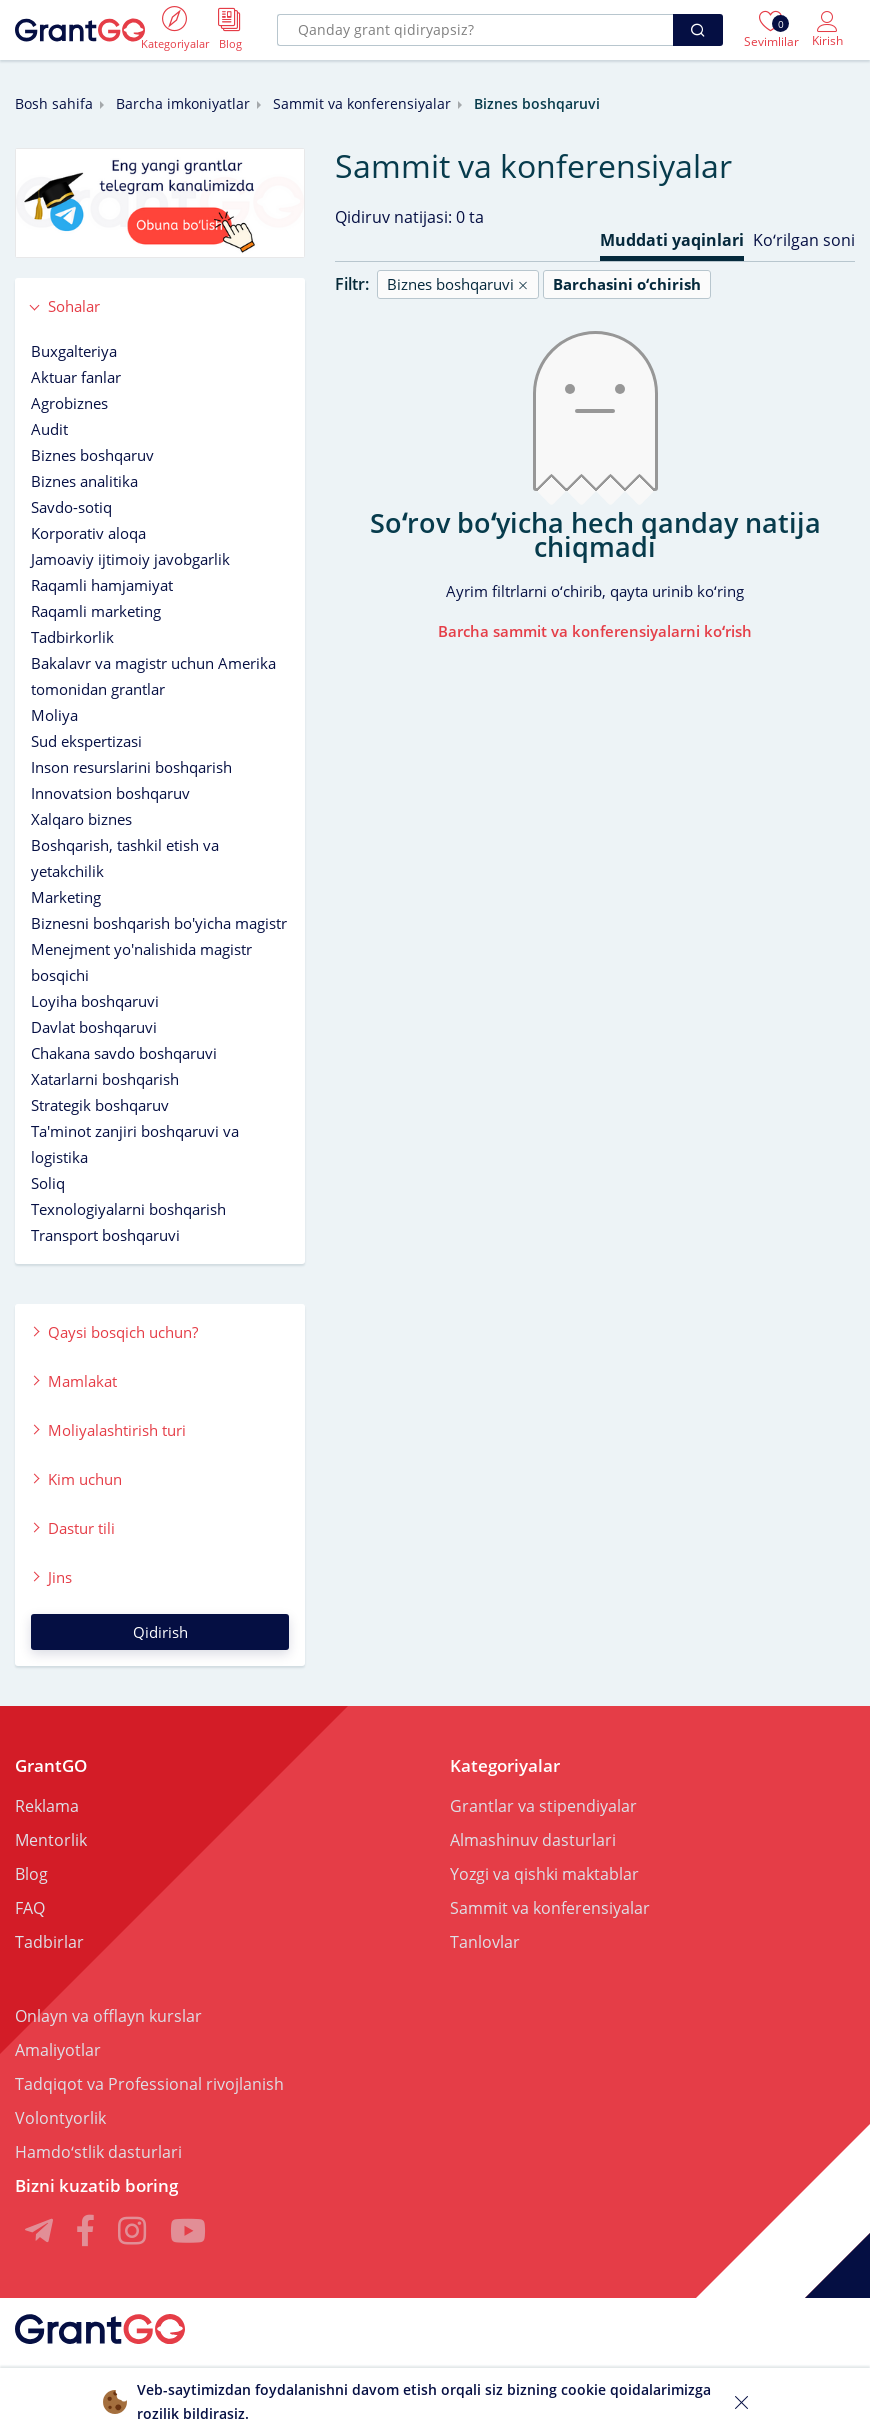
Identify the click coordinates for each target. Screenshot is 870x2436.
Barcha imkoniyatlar (183, 103)
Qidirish (160, 1632)
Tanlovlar (485, 1942)
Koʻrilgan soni (804, 240)
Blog (31, 1874)
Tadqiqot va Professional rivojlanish (149, 2084)
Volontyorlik (60, 2118)
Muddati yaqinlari (672, 240)
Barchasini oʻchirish (627, 284)
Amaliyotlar (58, 2050)
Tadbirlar (49, 1942)
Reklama (47, 1806)
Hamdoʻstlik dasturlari (98, 2152)
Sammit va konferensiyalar (362, 103)
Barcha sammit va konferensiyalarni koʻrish (595, 631)
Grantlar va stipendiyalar (543, 1806)
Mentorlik (51, 1840)
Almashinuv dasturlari (533, 1840)
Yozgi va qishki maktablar (544, 1874)
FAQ (30, 1908)
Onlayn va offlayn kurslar (108, 2016)
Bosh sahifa (54, 103)
